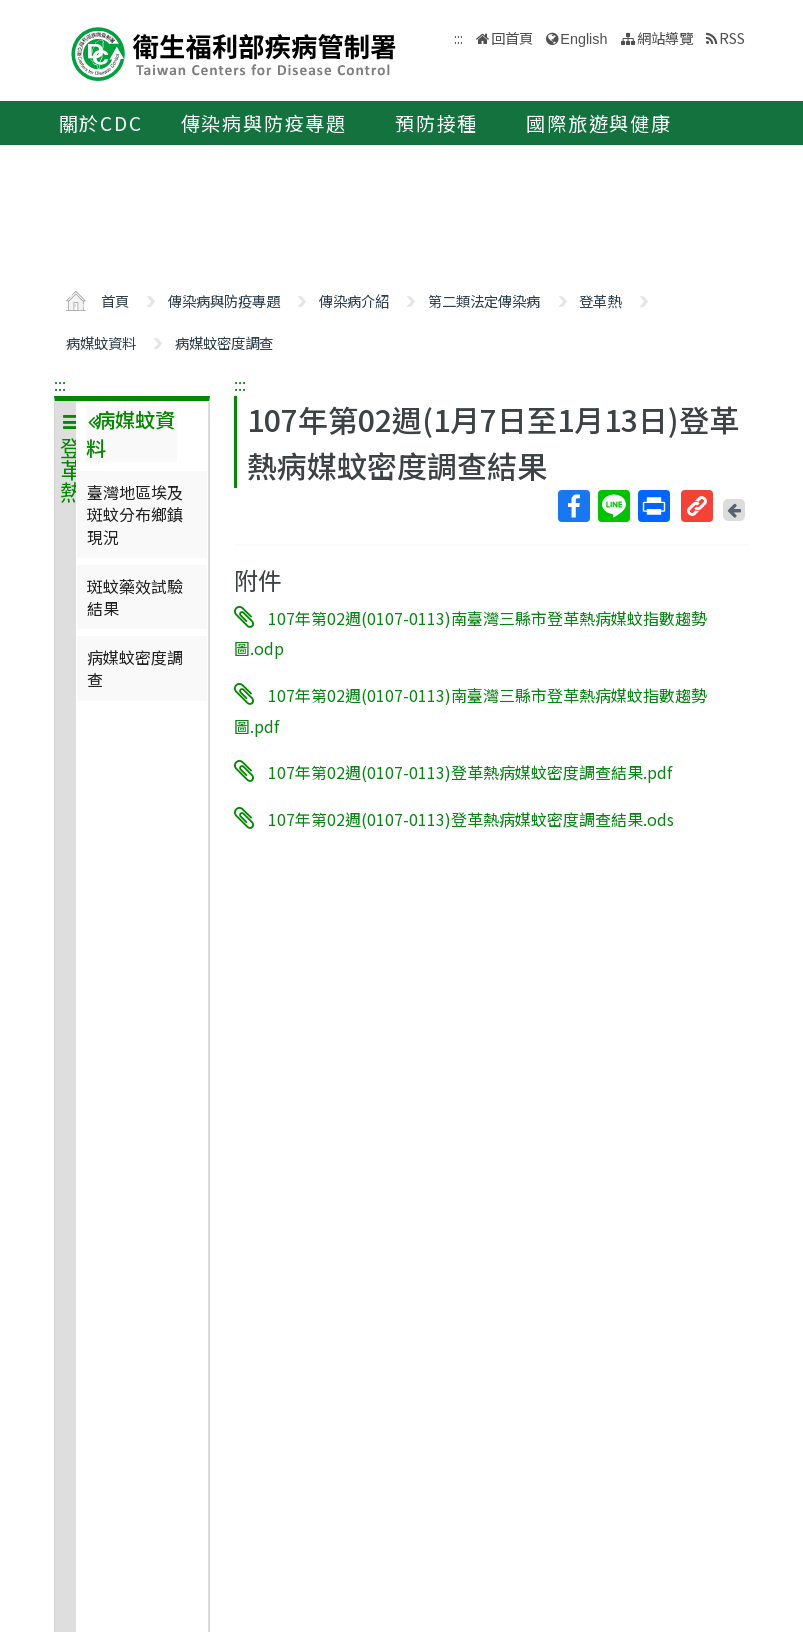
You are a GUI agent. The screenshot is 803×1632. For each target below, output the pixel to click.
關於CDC (101, 123)
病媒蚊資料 (101, 342)
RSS (732, 37)
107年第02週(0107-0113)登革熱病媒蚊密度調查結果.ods (471, 819)
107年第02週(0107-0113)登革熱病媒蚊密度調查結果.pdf (470, 772)
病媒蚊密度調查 (224, 342)
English (583, 39)
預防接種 (436, 123)
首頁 (115, 300)
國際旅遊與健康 (599, 123)
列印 (653, 506)
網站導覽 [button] (665, 37)
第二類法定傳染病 (484, 300)
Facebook (573, 506)
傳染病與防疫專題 (264, 123)
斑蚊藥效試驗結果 (135, 597)
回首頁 (512, 37)
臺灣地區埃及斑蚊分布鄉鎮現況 (135, 514)
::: (60, 384)
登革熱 (600, 300)
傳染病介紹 (354, 300)
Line (613, 506)
